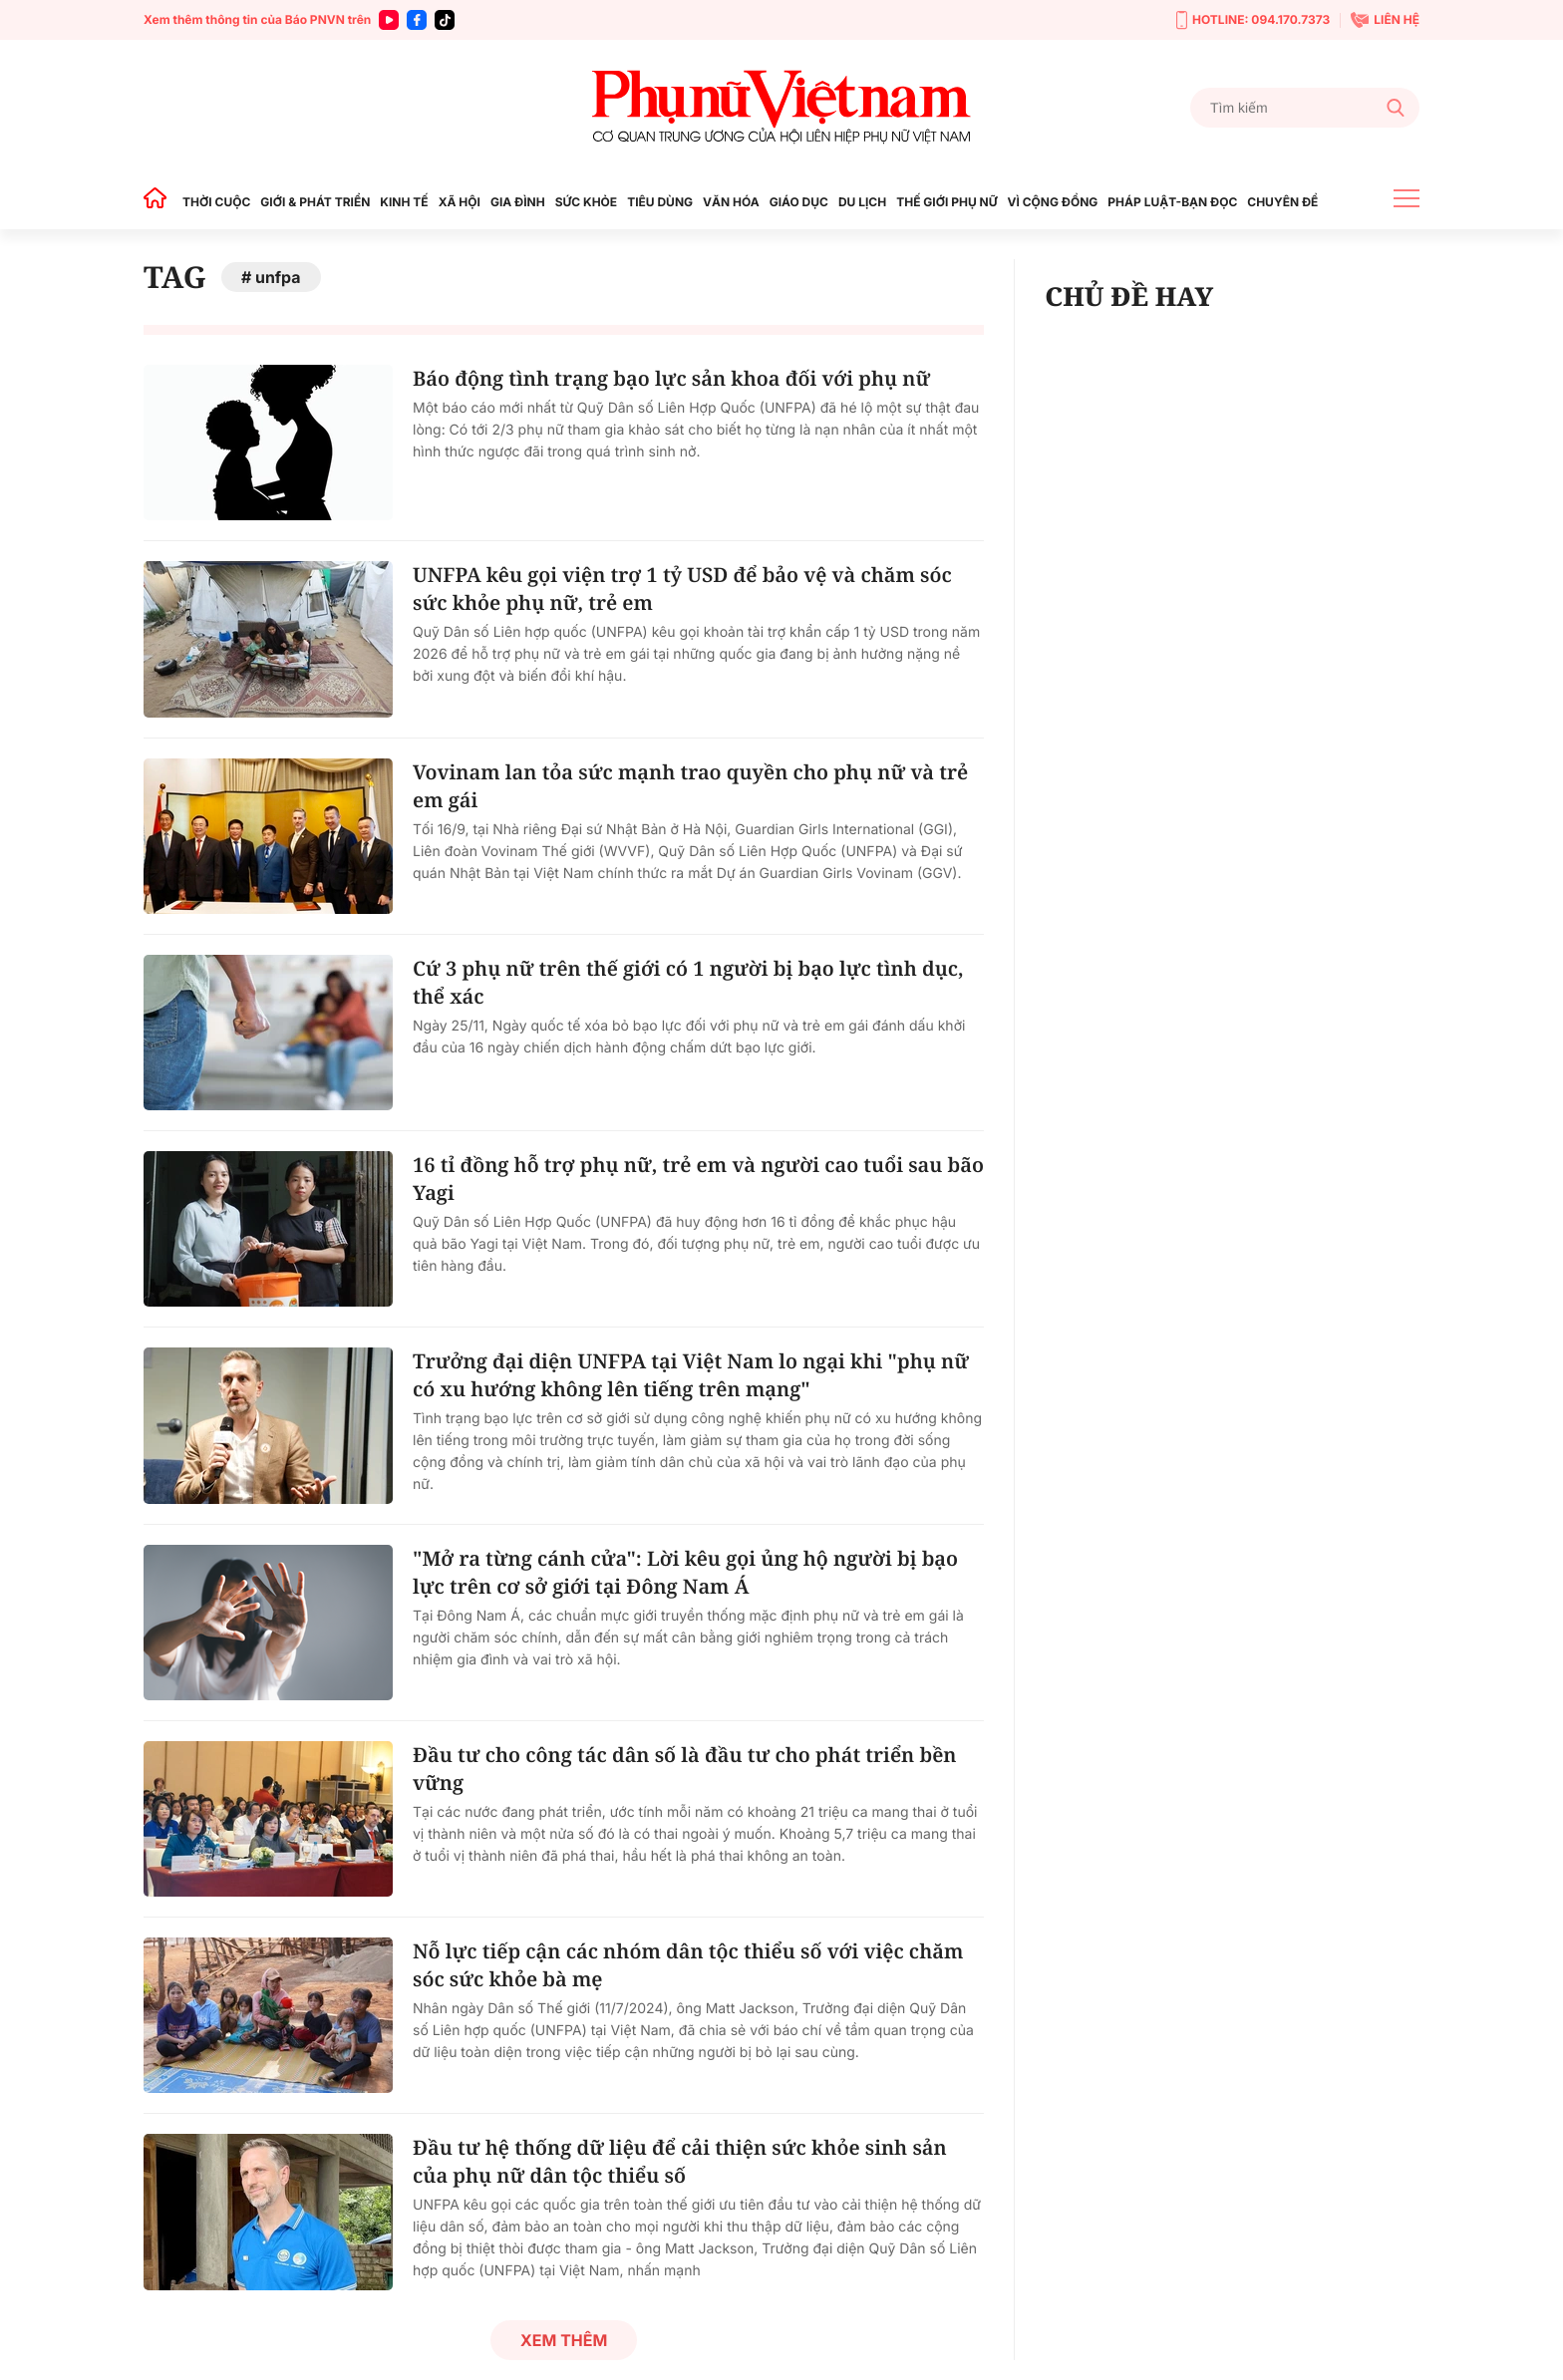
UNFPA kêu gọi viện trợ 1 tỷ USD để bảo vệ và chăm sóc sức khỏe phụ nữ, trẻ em (682, 588)
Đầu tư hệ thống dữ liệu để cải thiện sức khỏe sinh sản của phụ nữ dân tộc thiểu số (680, 2161)
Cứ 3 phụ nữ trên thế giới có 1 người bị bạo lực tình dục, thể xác (688, 982)
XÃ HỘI (459, 201)
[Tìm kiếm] (1304, 108)
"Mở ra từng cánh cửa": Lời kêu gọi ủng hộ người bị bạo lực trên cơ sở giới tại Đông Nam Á (685, 1572)
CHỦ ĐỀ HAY (1129, 296)
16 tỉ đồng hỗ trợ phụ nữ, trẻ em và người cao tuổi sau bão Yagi (698, 1178)
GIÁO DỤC (799, 201)
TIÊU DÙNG (660, 201)
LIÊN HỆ (1385, 20)
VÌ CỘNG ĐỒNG (1053, 201)
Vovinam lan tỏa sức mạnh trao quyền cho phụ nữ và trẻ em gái (690, 785)
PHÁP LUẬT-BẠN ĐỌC (1172, 201)
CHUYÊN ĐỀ (1282, 201)
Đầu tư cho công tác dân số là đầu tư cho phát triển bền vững (685, 1768)
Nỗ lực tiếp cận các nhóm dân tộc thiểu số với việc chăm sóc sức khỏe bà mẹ (688, 1964)
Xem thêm (563, 2340)
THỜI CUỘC (216, 201)
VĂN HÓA (731, 201)
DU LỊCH (862, 201)
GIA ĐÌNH (517, 201)
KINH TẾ (404, 201)
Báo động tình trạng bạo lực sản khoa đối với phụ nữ (671, 378)
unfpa (278, 277)
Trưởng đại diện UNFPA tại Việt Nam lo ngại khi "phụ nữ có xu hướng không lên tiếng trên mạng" (691, 1374)
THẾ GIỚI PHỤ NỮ (946, 201)
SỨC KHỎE (586, 201)
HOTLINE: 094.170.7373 (1253, 20)
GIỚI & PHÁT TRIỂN (315, 201)
